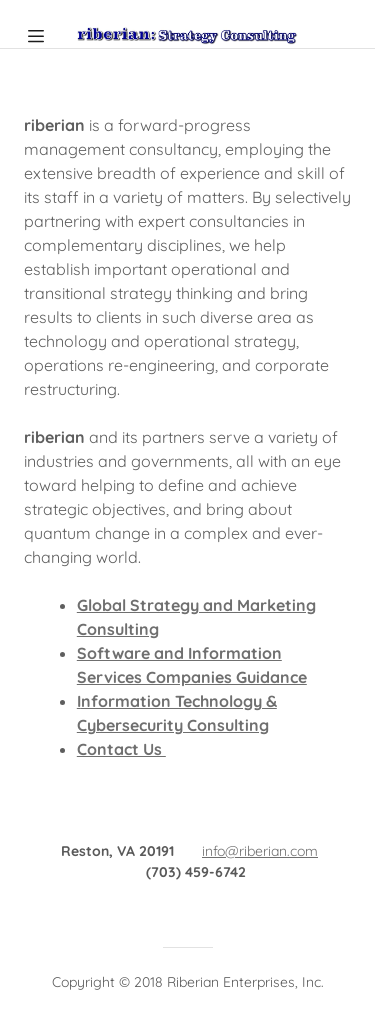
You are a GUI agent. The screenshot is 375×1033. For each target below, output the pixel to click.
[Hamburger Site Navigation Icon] (44, 36)
